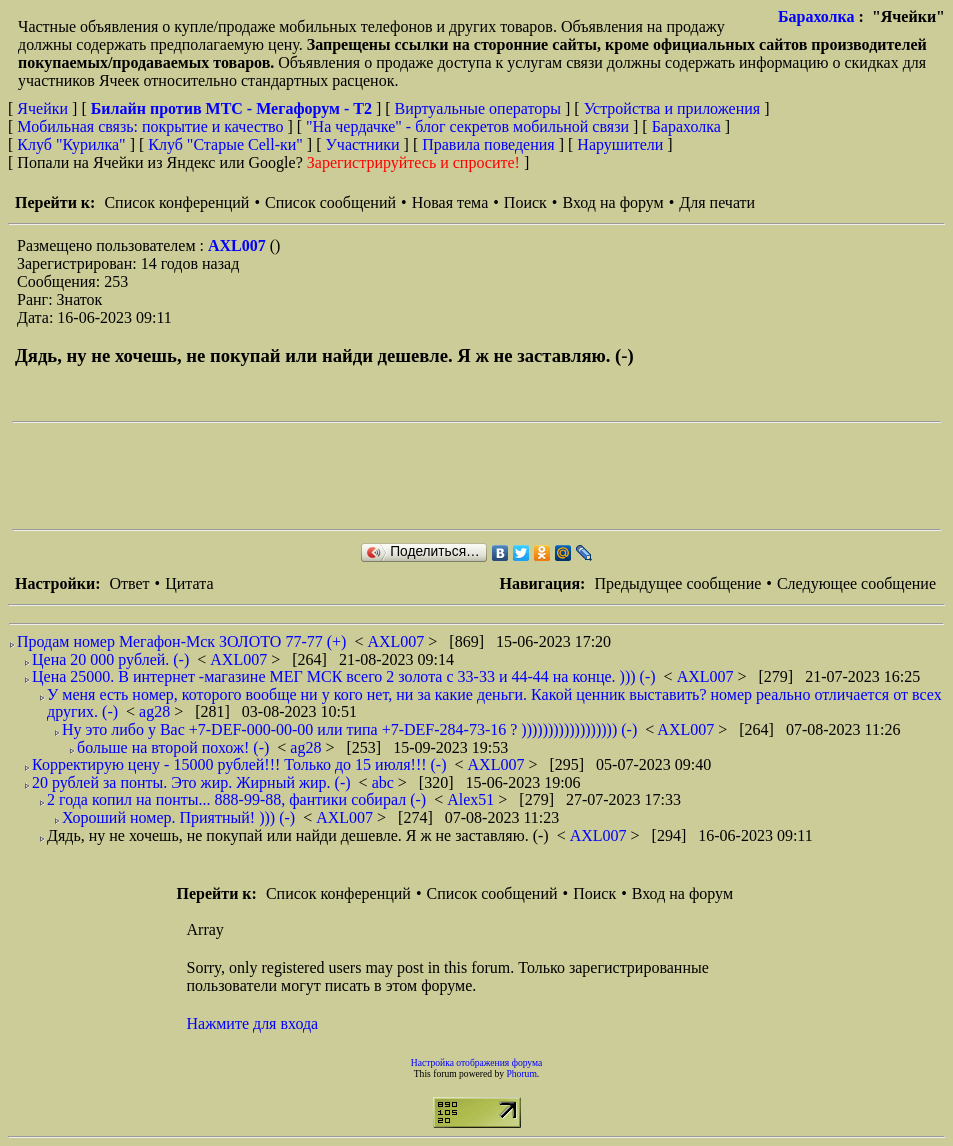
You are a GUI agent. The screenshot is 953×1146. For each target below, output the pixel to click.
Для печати (717, 202)
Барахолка (816, 16)
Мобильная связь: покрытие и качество (150, 126)
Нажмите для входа (253, 1023)
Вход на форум (612, 202)
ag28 (156, 711)
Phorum (521, 1073)
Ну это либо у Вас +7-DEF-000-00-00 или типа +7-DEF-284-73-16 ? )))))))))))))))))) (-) (349, 729)
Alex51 (472, 799)
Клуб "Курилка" (71, 144)
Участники (363, 144)
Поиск (525, 202)
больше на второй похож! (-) (173, 747)
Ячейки (44, 108)
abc (385, 782)
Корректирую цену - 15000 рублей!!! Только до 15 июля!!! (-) (239, 764)
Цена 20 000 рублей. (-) (110, 659)
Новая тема (450, 202)
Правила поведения (488, 144)
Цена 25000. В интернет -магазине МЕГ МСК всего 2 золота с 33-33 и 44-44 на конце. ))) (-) (344, 676)
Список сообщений (330, 202)
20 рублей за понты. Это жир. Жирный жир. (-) (191, 782)
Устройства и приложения (672, 108)
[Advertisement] (376, 476)
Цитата (189, 583)
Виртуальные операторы (478, 108)
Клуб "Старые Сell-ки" (225, 144)
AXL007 (239, 245)
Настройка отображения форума (477, 1062)
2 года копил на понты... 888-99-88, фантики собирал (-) (236, 799)
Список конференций (176, 202)
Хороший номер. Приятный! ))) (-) (178, 817)
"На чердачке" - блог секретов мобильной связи (467, 126)
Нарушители (620, 144)
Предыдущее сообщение (677, 583)
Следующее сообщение (856, 583)
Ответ (129, 583)
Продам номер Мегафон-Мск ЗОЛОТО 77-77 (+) (181, 641)
